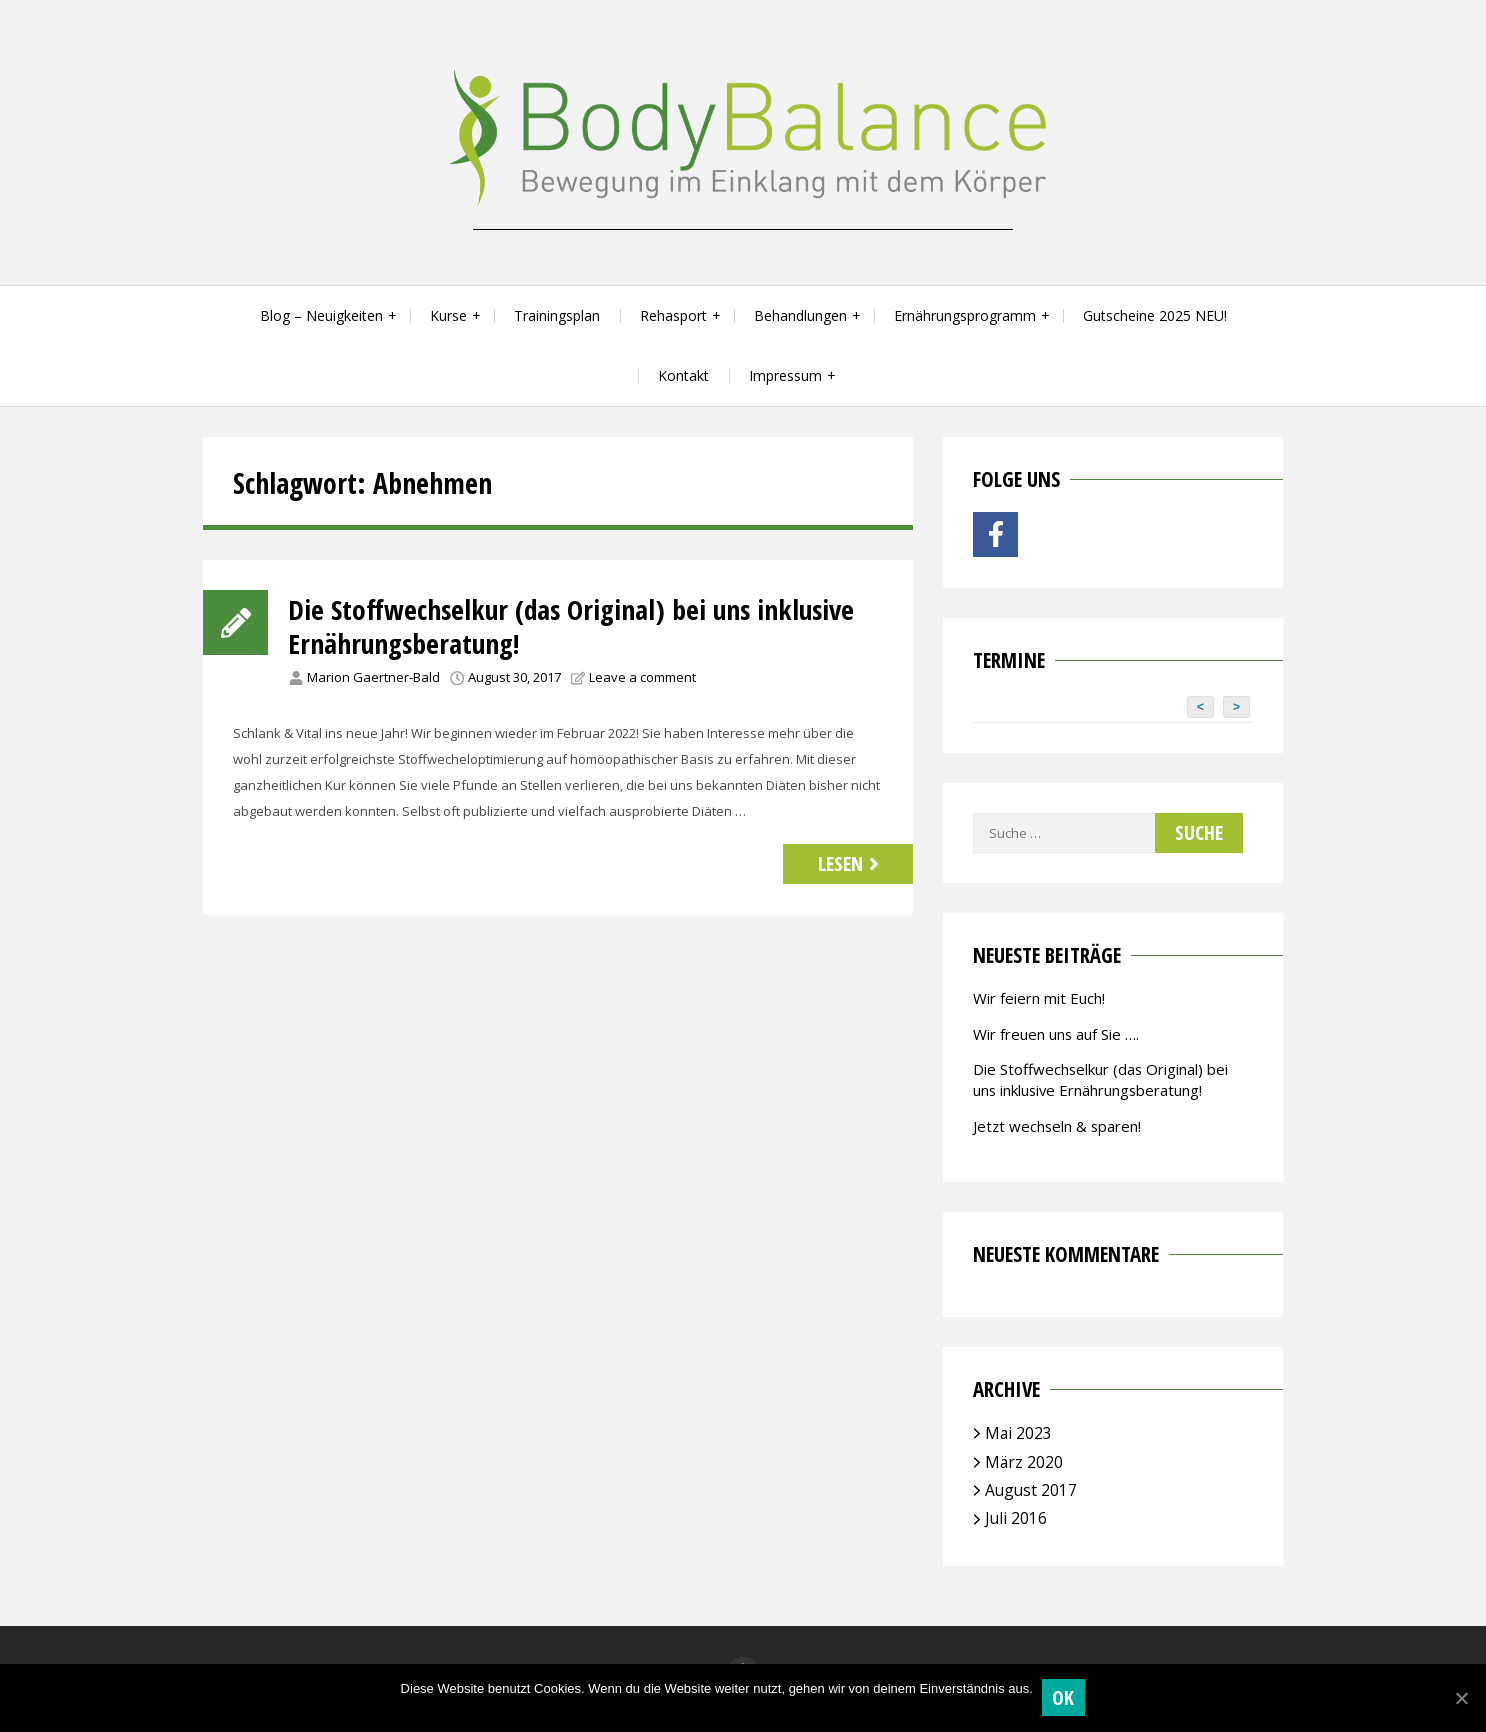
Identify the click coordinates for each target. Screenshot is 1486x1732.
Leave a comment (642, 677)
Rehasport (673, 315)
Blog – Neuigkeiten (321, 315)
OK (1064, 1697)
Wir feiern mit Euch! (1039, 998)
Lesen (851, 863)
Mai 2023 (1018, 1433)
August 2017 (1031, 1490)
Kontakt (683, 375)
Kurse (448, 315)
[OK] (1461, 1698)
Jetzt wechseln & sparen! (1057, 1126)
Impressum (785, 375)
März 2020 (1024, 1462)
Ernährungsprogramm (965, 315)
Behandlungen (800, 315)
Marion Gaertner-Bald (373, 677)
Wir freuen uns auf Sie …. (1056, 1034)
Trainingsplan (557, 315)
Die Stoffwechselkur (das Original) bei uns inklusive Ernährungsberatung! (575, 626)
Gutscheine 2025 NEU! (1155, 315)
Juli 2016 (1016, 1518)
